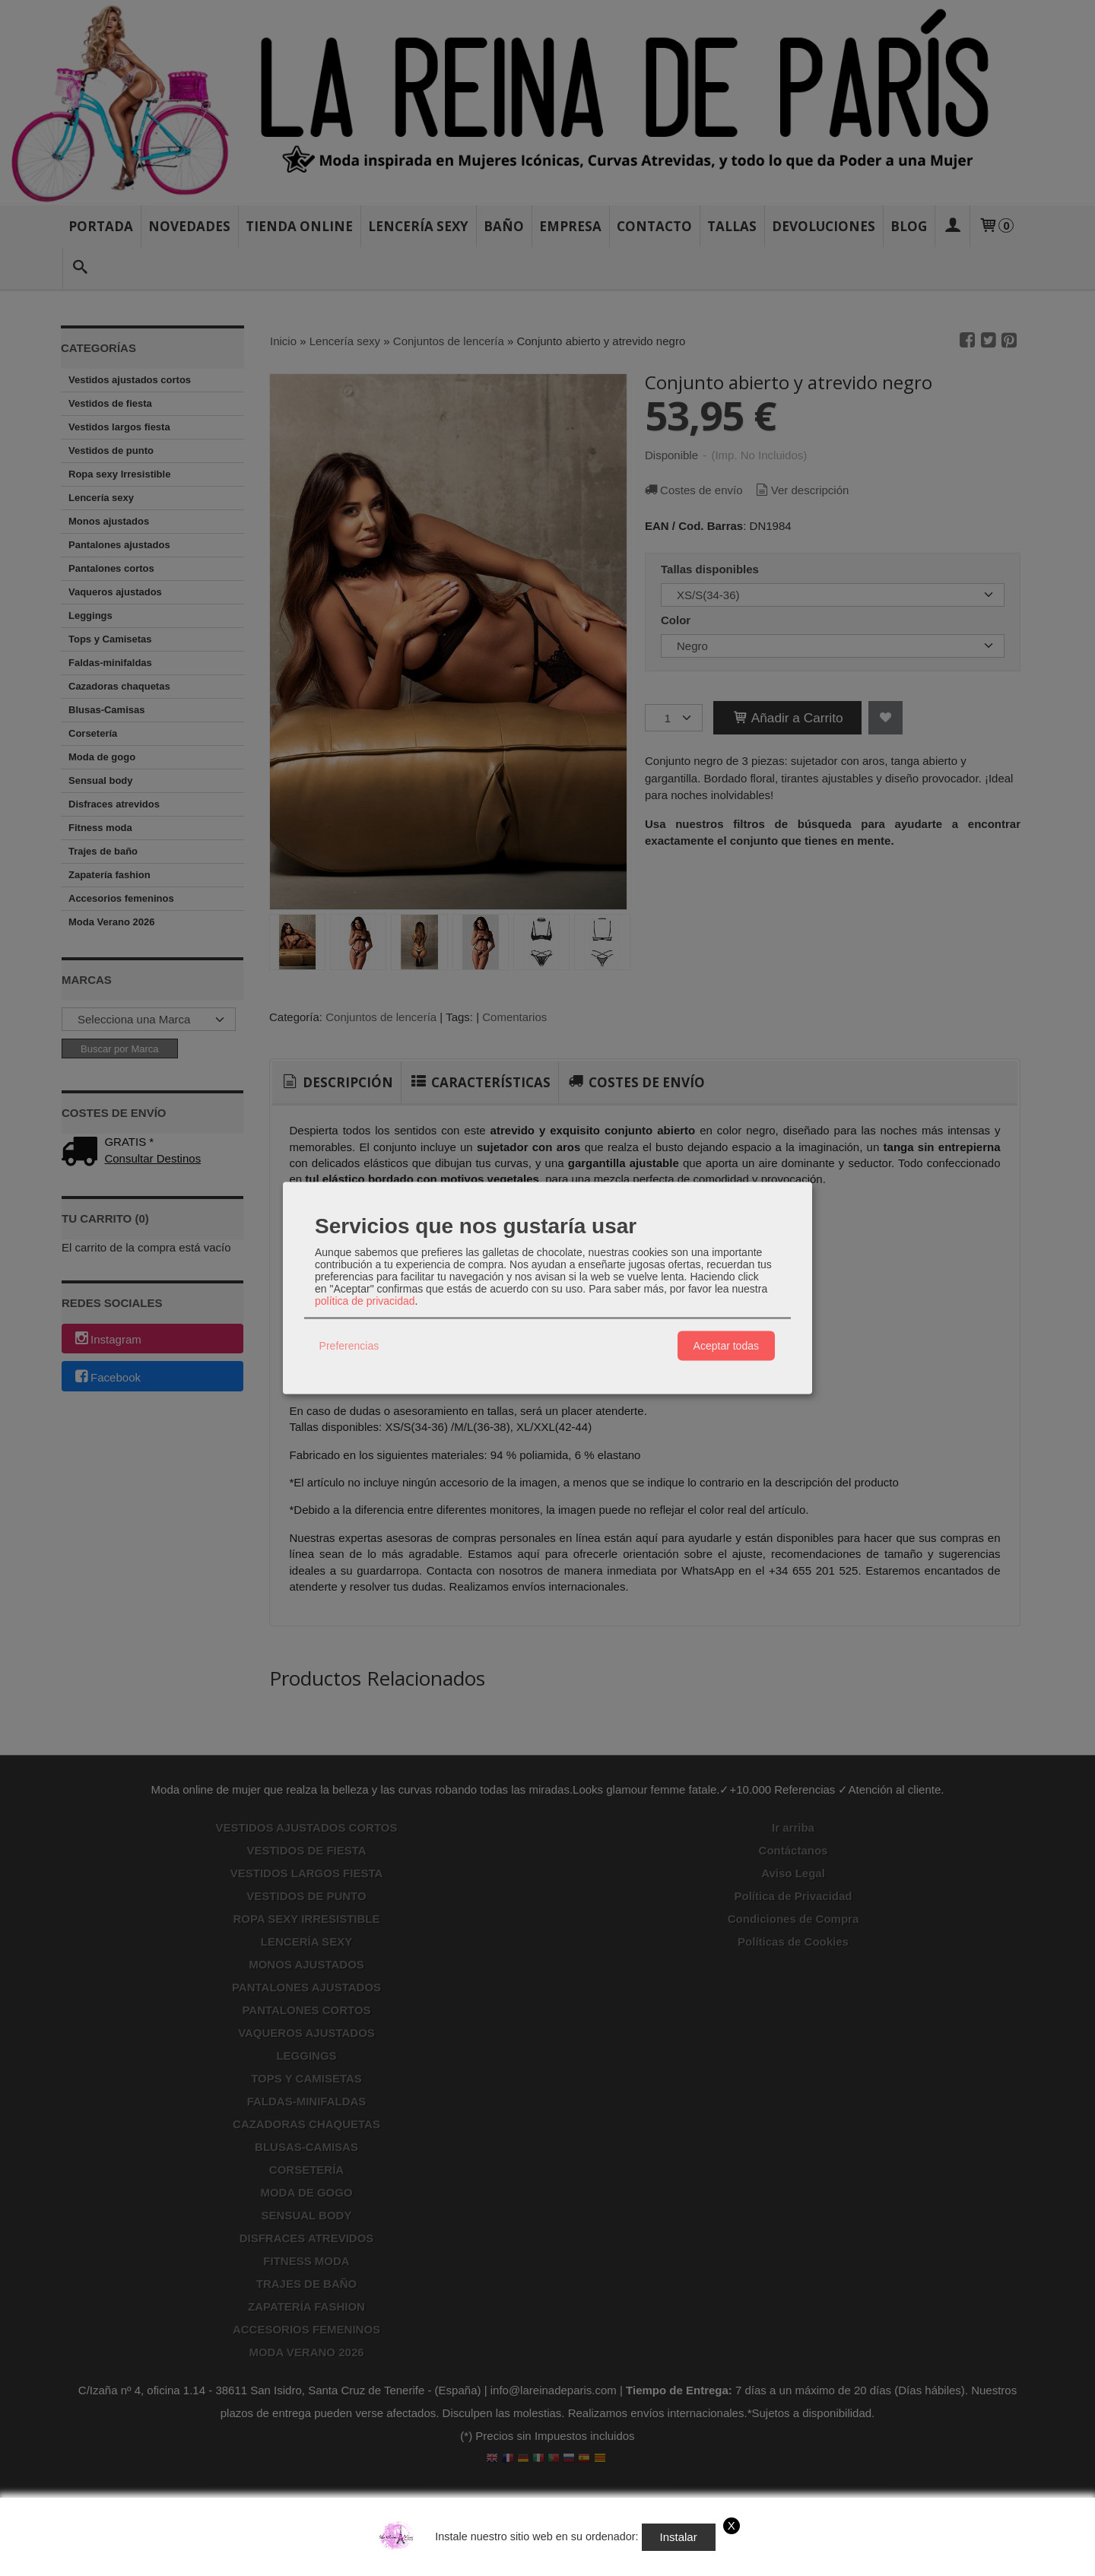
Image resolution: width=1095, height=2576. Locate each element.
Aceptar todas (726, 1346)
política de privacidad (365, 1300)
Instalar (678, 2536)
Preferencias (349, 1346)
